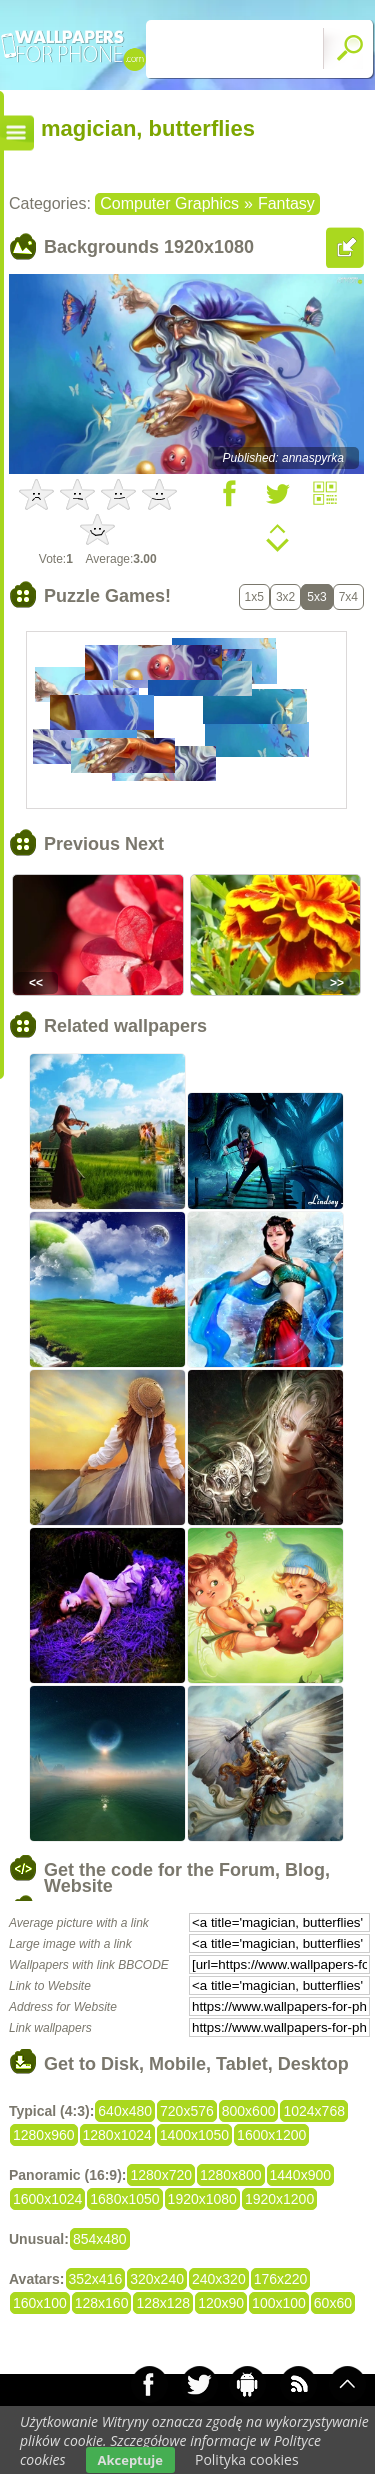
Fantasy (286, 203)
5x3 (316, 597)
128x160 (102, 2303)
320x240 (157, 2279)
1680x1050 (124, 2199)
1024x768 (314, 2111)
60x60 (333, 2303)
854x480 (100, 2239)
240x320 (219, 2279)
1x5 (254, 597)
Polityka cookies (247, 2459)
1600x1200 (271, 2135)
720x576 (187, 2111)
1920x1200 (279, 2199)
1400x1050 (194, 2135)
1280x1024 (117, 2135)
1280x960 (44, 2135)
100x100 (279, 2303)
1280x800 (231, 2175)
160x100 (40, 2303)
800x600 (249, 2111)
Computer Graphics (169, 203)
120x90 (221, 2303)
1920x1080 (202, 2199)
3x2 (285, 597)
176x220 (281, 2279)
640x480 (125, 2111)
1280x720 (161, 2175)
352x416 (96, 2279)
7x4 (348, 597)
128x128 (163, 2303)
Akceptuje (130, 2460)
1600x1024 (47, 2199)
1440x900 (301, 2175)
